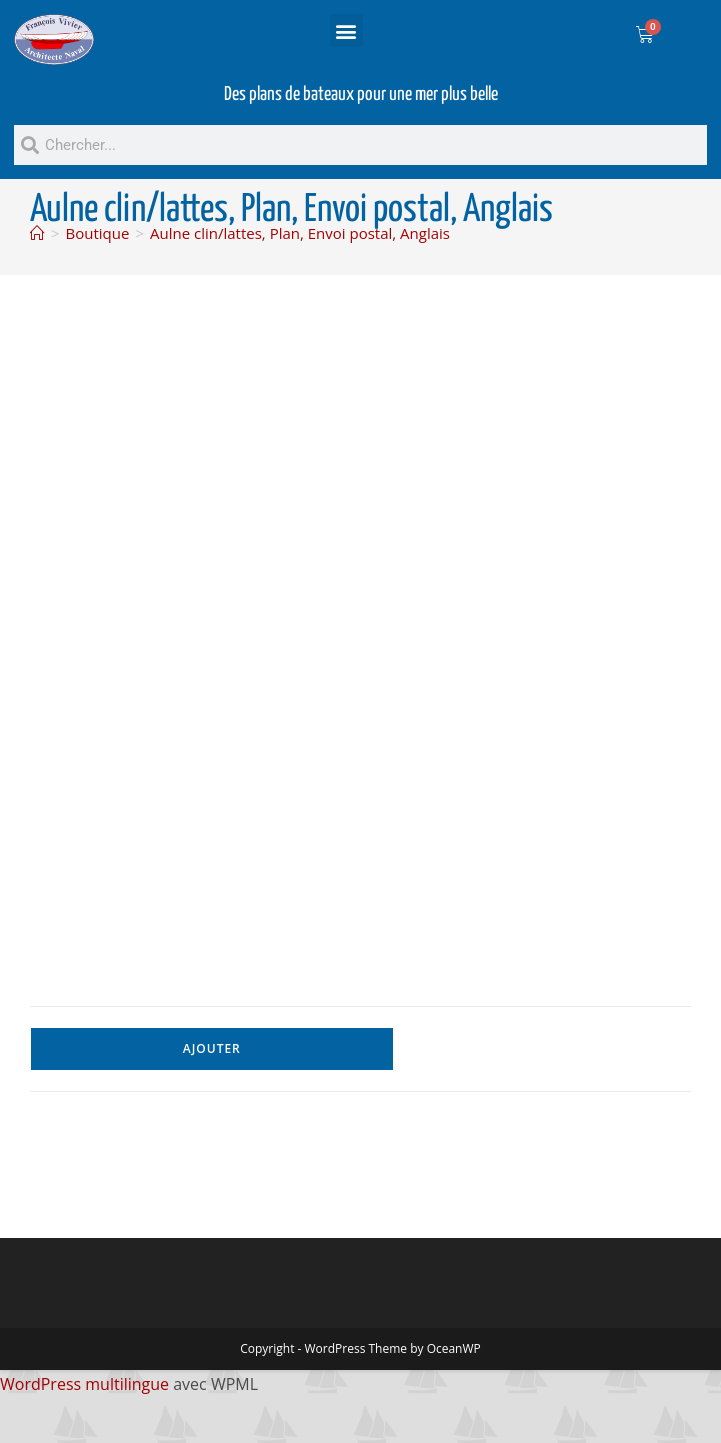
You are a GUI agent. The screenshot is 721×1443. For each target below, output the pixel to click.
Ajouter (212, 1048)
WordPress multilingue (84, 1384)
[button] (346, 30)
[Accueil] (37, 233)
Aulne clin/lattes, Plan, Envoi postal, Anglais (300, 233)
